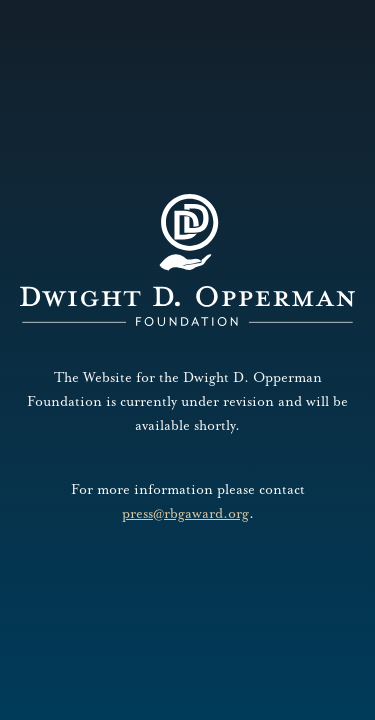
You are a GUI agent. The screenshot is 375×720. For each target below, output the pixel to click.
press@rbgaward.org (185, 514)
